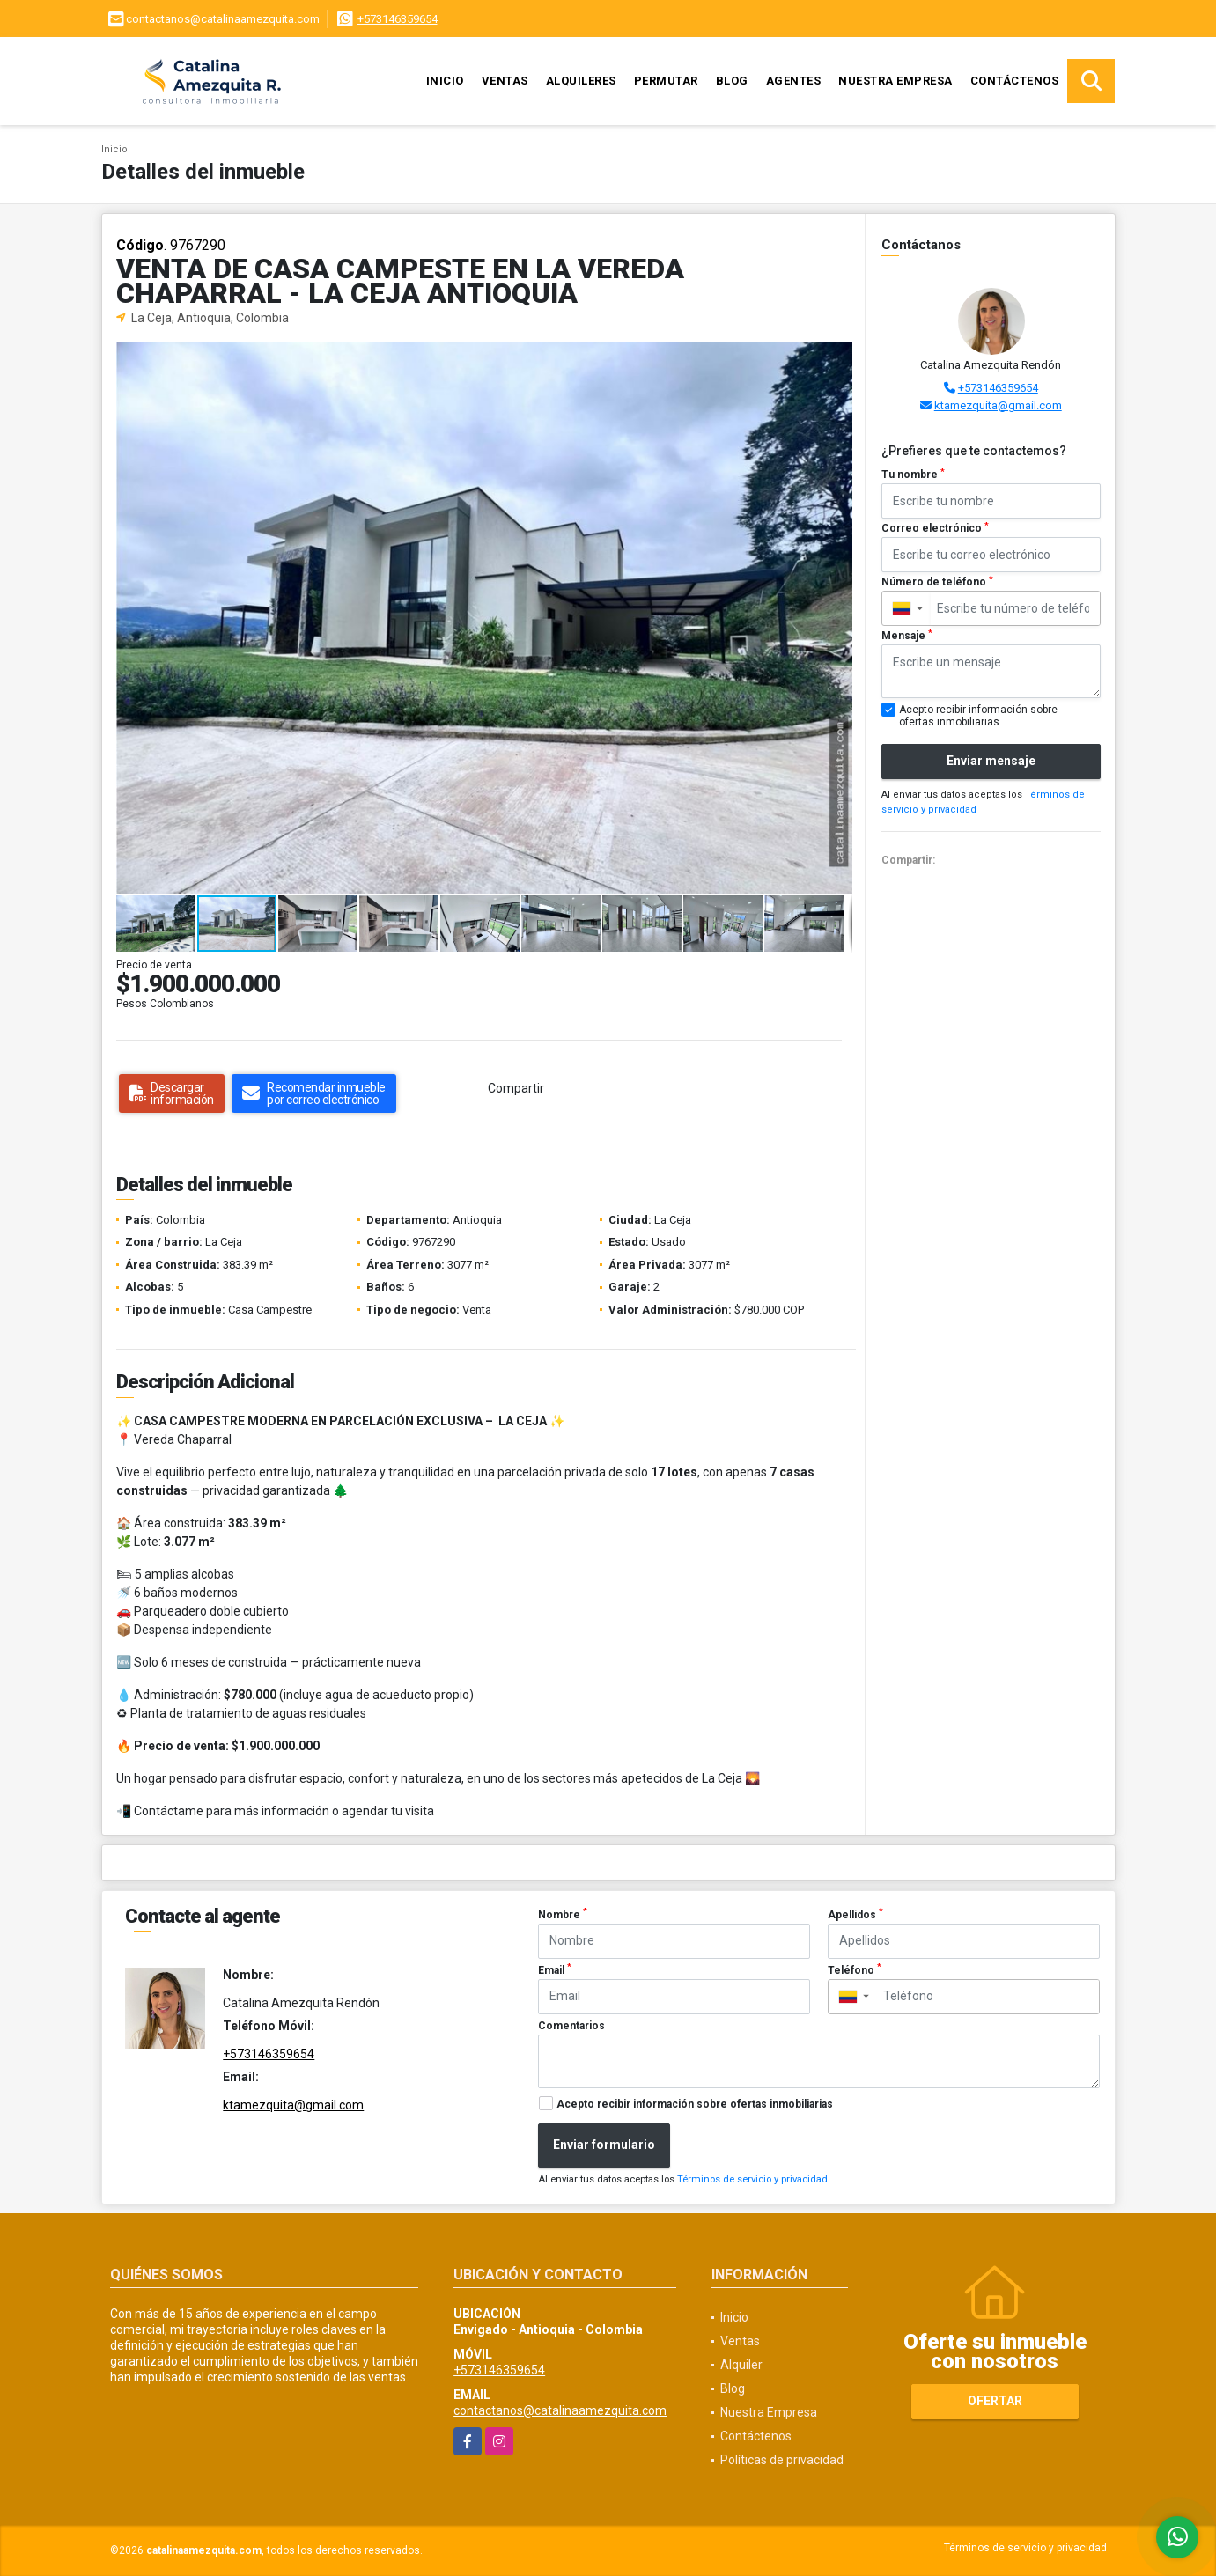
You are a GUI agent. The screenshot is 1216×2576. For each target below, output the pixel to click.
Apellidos (855, 1914)
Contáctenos (1014, 80)
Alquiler (741, 2365)
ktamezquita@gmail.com (998, 405)
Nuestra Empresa (895, 80)
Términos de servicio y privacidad (752, 2179)
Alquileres (581, 80)
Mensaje (906, 636)
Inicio (445, 80)
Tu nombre (913, 474)
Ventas (505, 80)
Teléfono (854, 1969)
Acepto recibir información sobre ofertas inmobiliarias (694, 2104)
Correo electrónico (935, 528)
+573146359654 (397, 19)
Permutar (666, 80)
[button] (836, 357)
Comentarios (571, 2026)
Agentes (794, 80)
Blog (732, 80)
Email (554, 1969)
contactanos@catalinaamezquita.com (560, 2410)
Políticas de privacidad (782, 2460)
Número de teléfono (937, 582)
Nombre (562, 1914)
